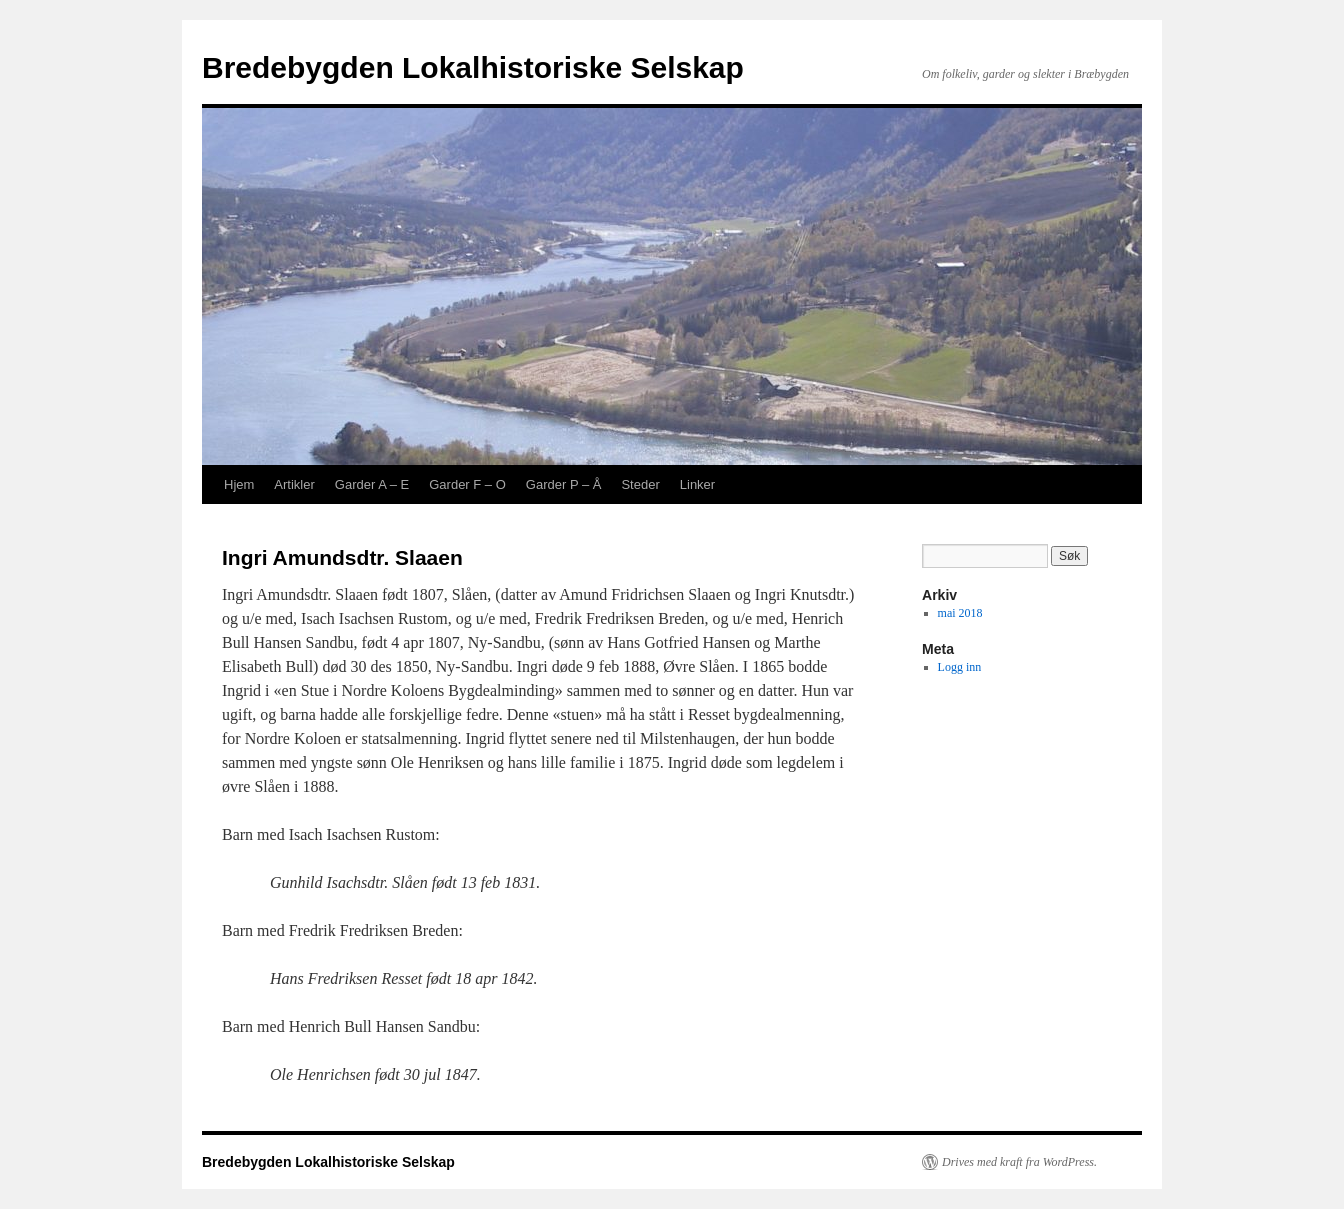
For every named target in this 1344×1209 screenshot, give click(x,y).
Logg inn (960, 667)
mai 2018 (960, 613)
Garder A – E (372, 484)
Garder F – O (467, 484)
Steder (640, 484)
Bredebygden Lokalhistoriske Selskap (473, 67)
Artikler (294, 484)
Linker (697, 484)
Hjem (239, 484)
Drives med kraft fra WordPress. (1019, 1162)
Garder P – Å (564, 484)
